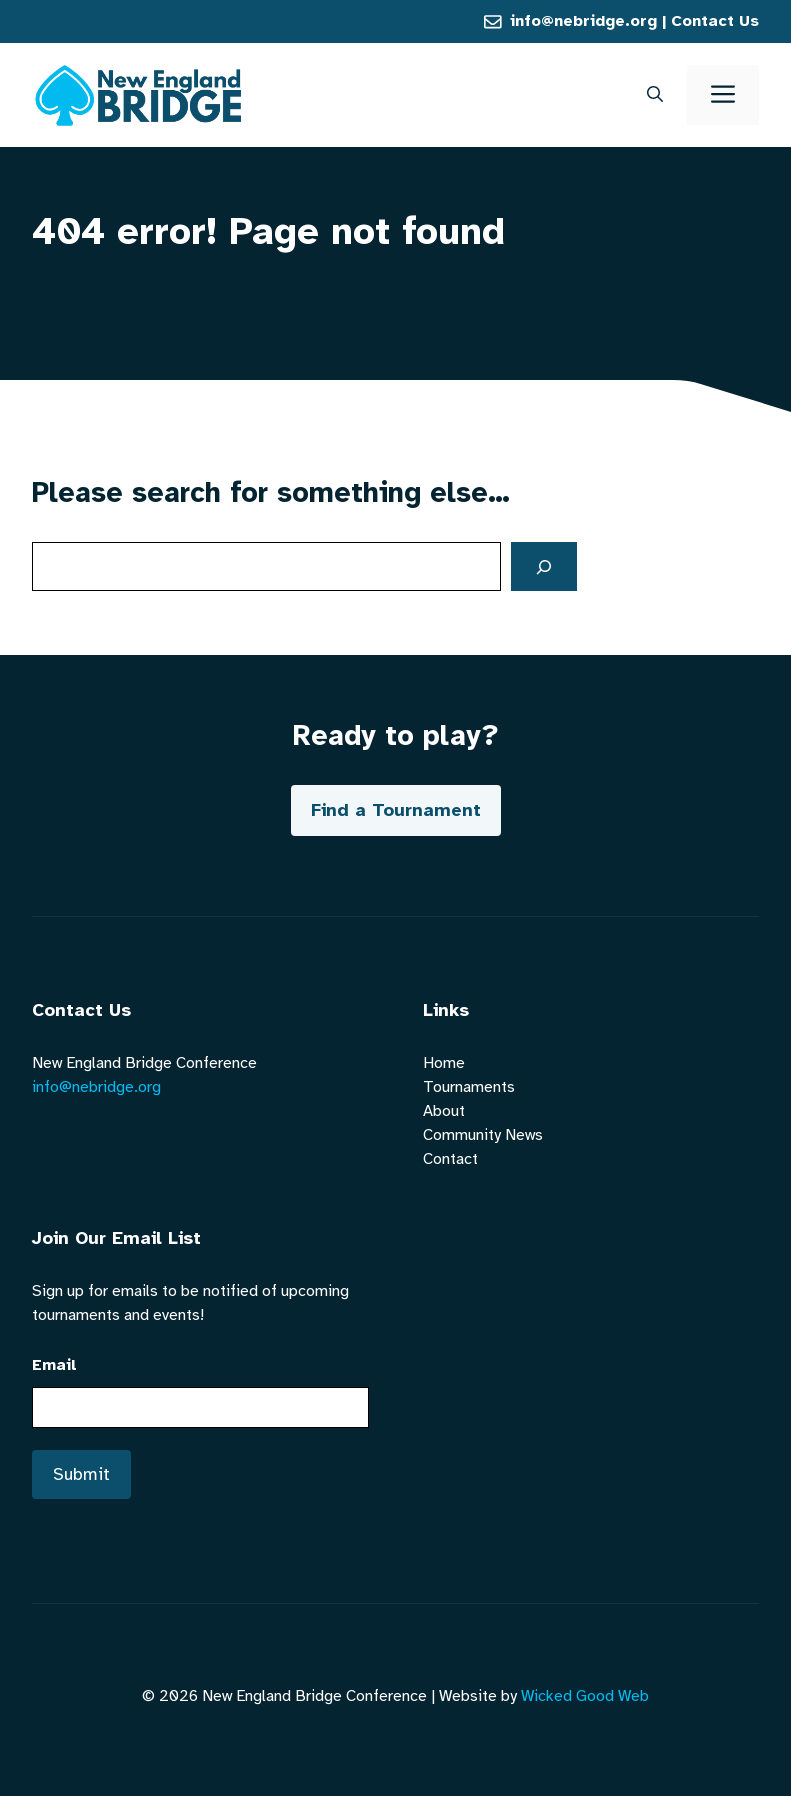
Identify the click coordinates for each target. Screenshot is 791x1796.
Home (444, 1063)
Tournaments (469, 1087)
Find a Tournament (396, 810)
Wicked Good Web (585, 1696)
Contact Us (715, 21)
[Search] (544, 566)
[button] (655, 95)
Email (54, 1365)
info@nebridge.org (583, 21)
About (444, 1111)
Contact (450, 1159)
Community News (483, 1135)
